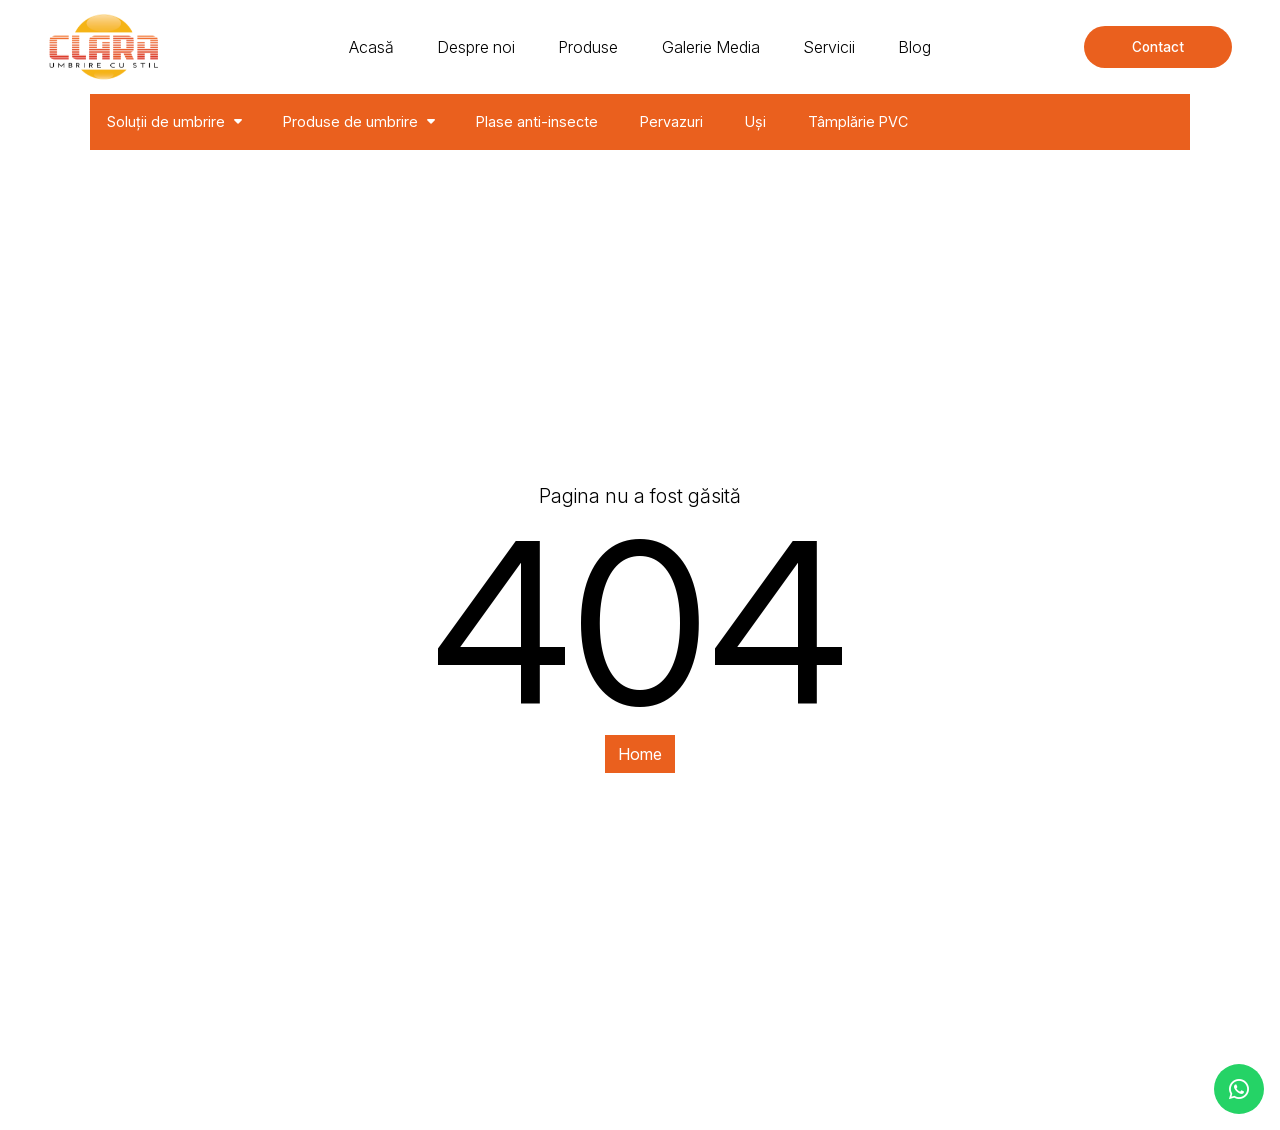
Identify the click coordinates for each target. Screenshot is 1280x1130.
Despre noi (476, 47)
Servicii (829, 47)
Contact (1158, 47)
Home (640, 754)
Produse (588, 47)
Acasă (371, 47)
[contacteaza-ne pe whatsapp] (1239, 1089)
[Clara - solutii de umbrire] (103, 47)
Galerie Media (711, 47)
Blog (914, 47)
